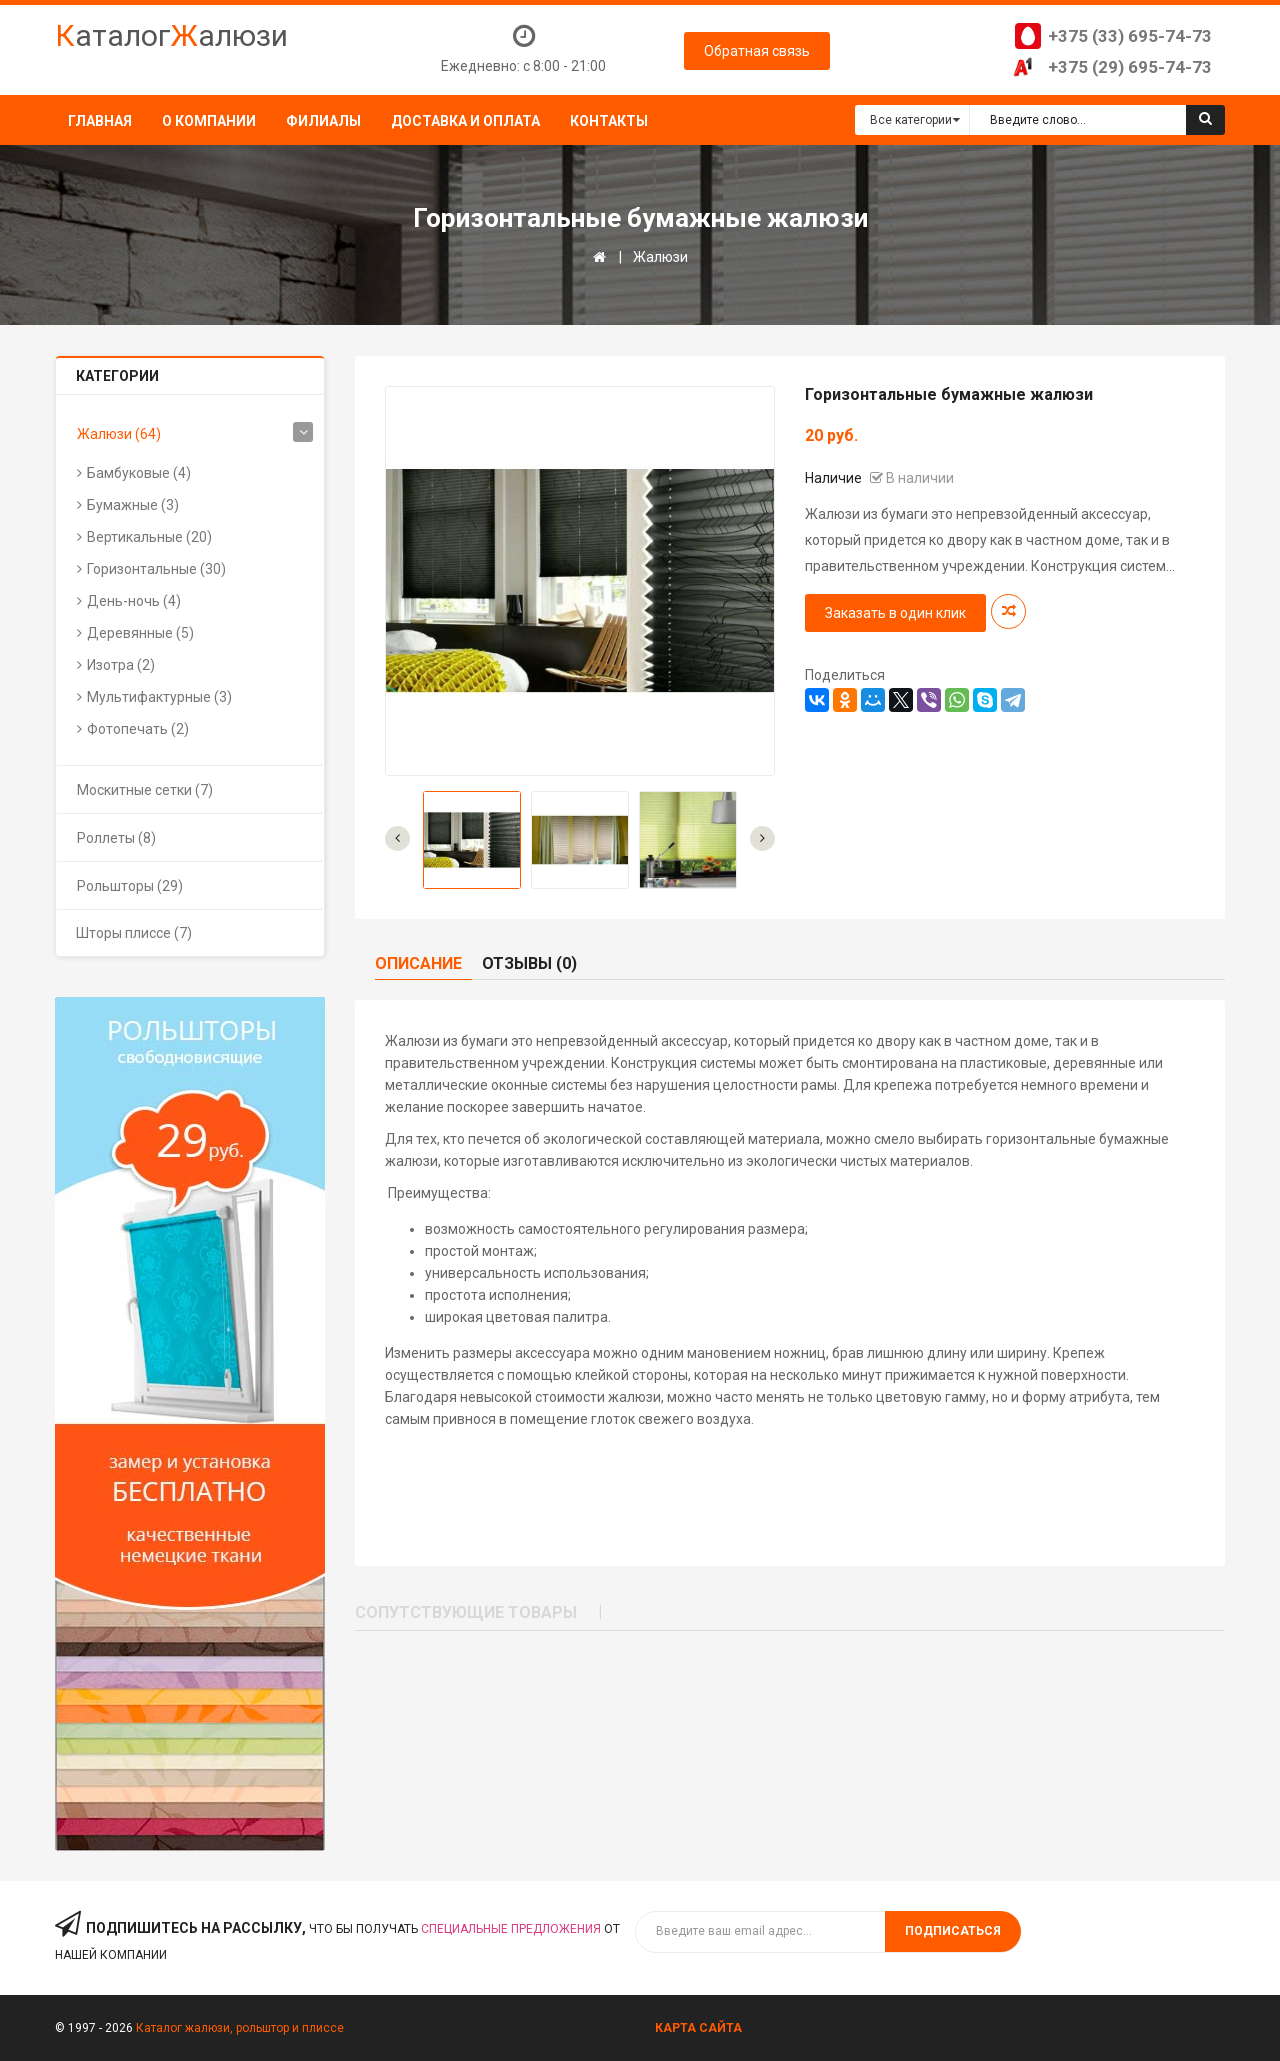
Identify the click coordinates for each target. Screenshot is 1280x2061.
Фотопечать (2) (138, 729)
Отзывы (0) (529, 963)
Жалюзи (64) (119, 434)
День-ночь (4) (134, 601)
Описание (418, 963)
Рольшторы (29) (130, 886)
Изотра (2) (121, 665)
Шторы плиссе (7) (134, 933)
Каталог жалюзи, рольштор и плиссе (240, 2028)
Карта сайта (698, 2028)
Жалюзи (660, 257)
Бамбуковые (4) (139, 473)
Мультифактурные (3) (159, 697)
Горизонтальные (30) (156, 569)
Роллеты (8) (116, 838)
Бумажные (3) (133, 505)
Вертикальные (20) (149, 537)
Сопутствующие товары (466, 1612)
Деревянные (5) (140, 633)
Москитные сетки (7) (145, 790)
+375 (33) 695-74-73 (1130, 36)
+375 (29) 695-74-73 (1130, 67)
